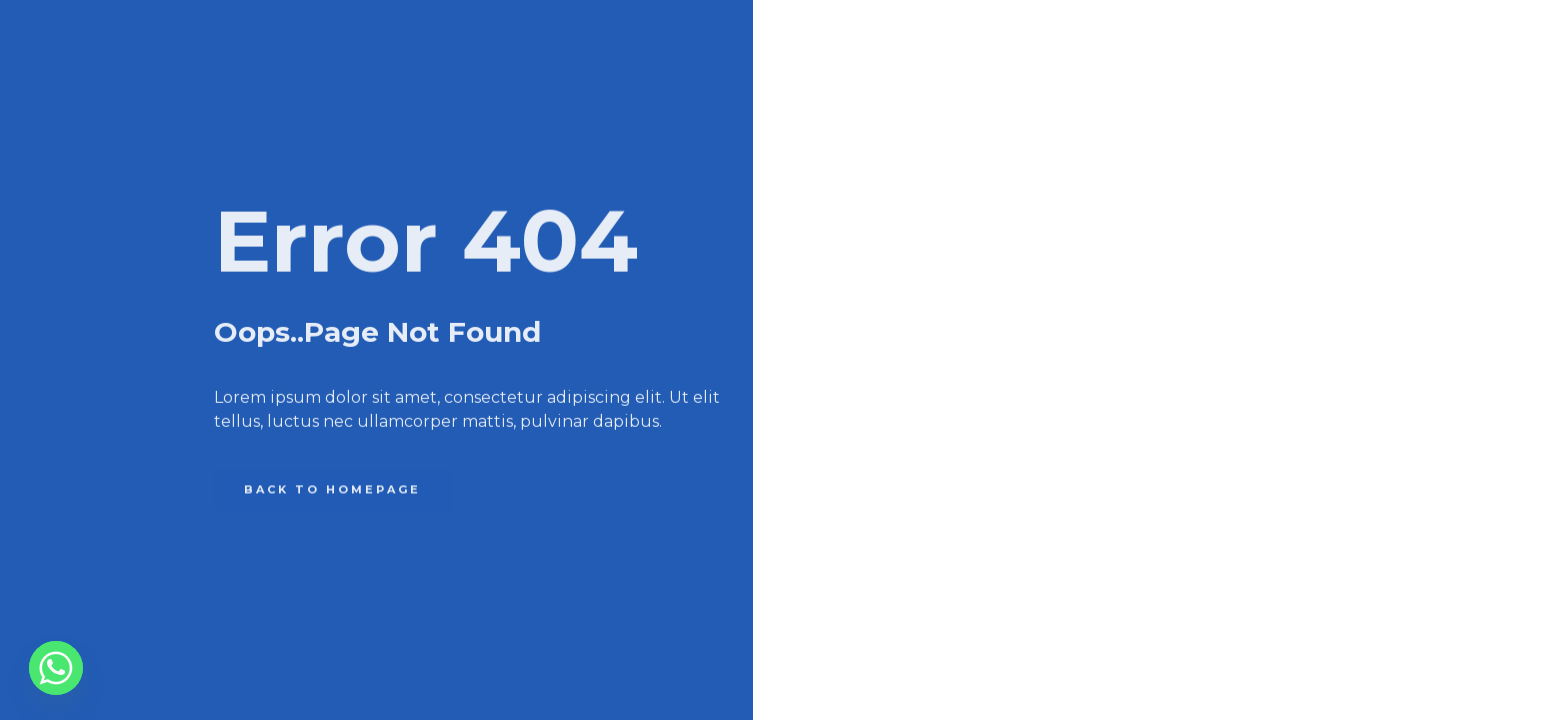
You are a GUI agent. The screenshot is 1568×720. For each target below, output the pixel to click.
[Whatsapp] (56, 668)
